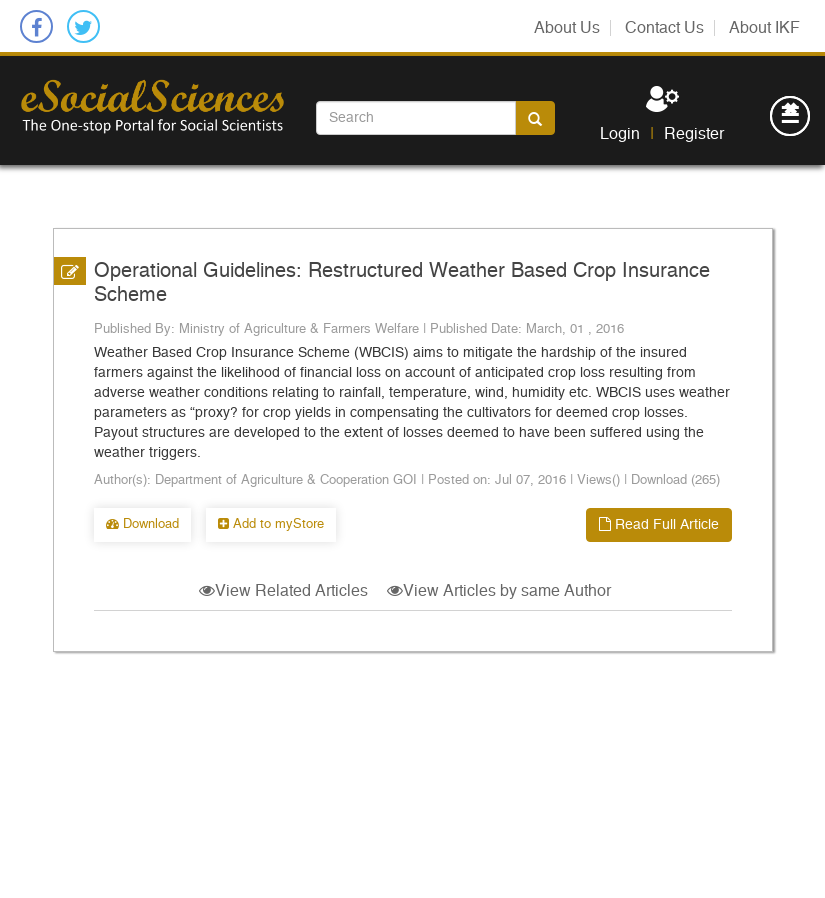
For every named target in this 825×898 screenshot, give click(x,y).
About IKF (764, 28)
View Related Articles (283, 591)
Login (620, 134)
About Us (567, 28)
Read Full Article (659, 524)
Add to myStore (271, 524)
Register (694, 134)
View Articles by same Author (499, 591)
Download (142, 524)
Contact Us (664, 28)
